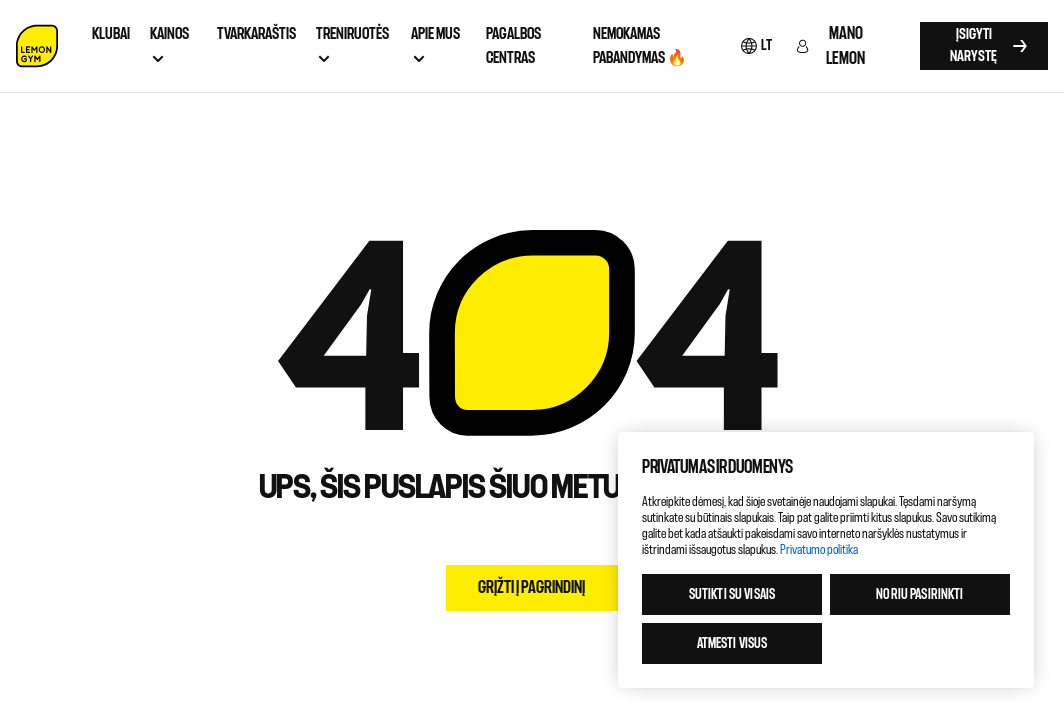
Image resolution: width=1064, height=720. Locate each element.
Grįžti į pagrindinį (531, 587)
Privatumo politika (819, 549)
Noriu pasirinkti (919, 594)
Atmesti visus (732, 643)
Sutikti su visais (732, 594)
